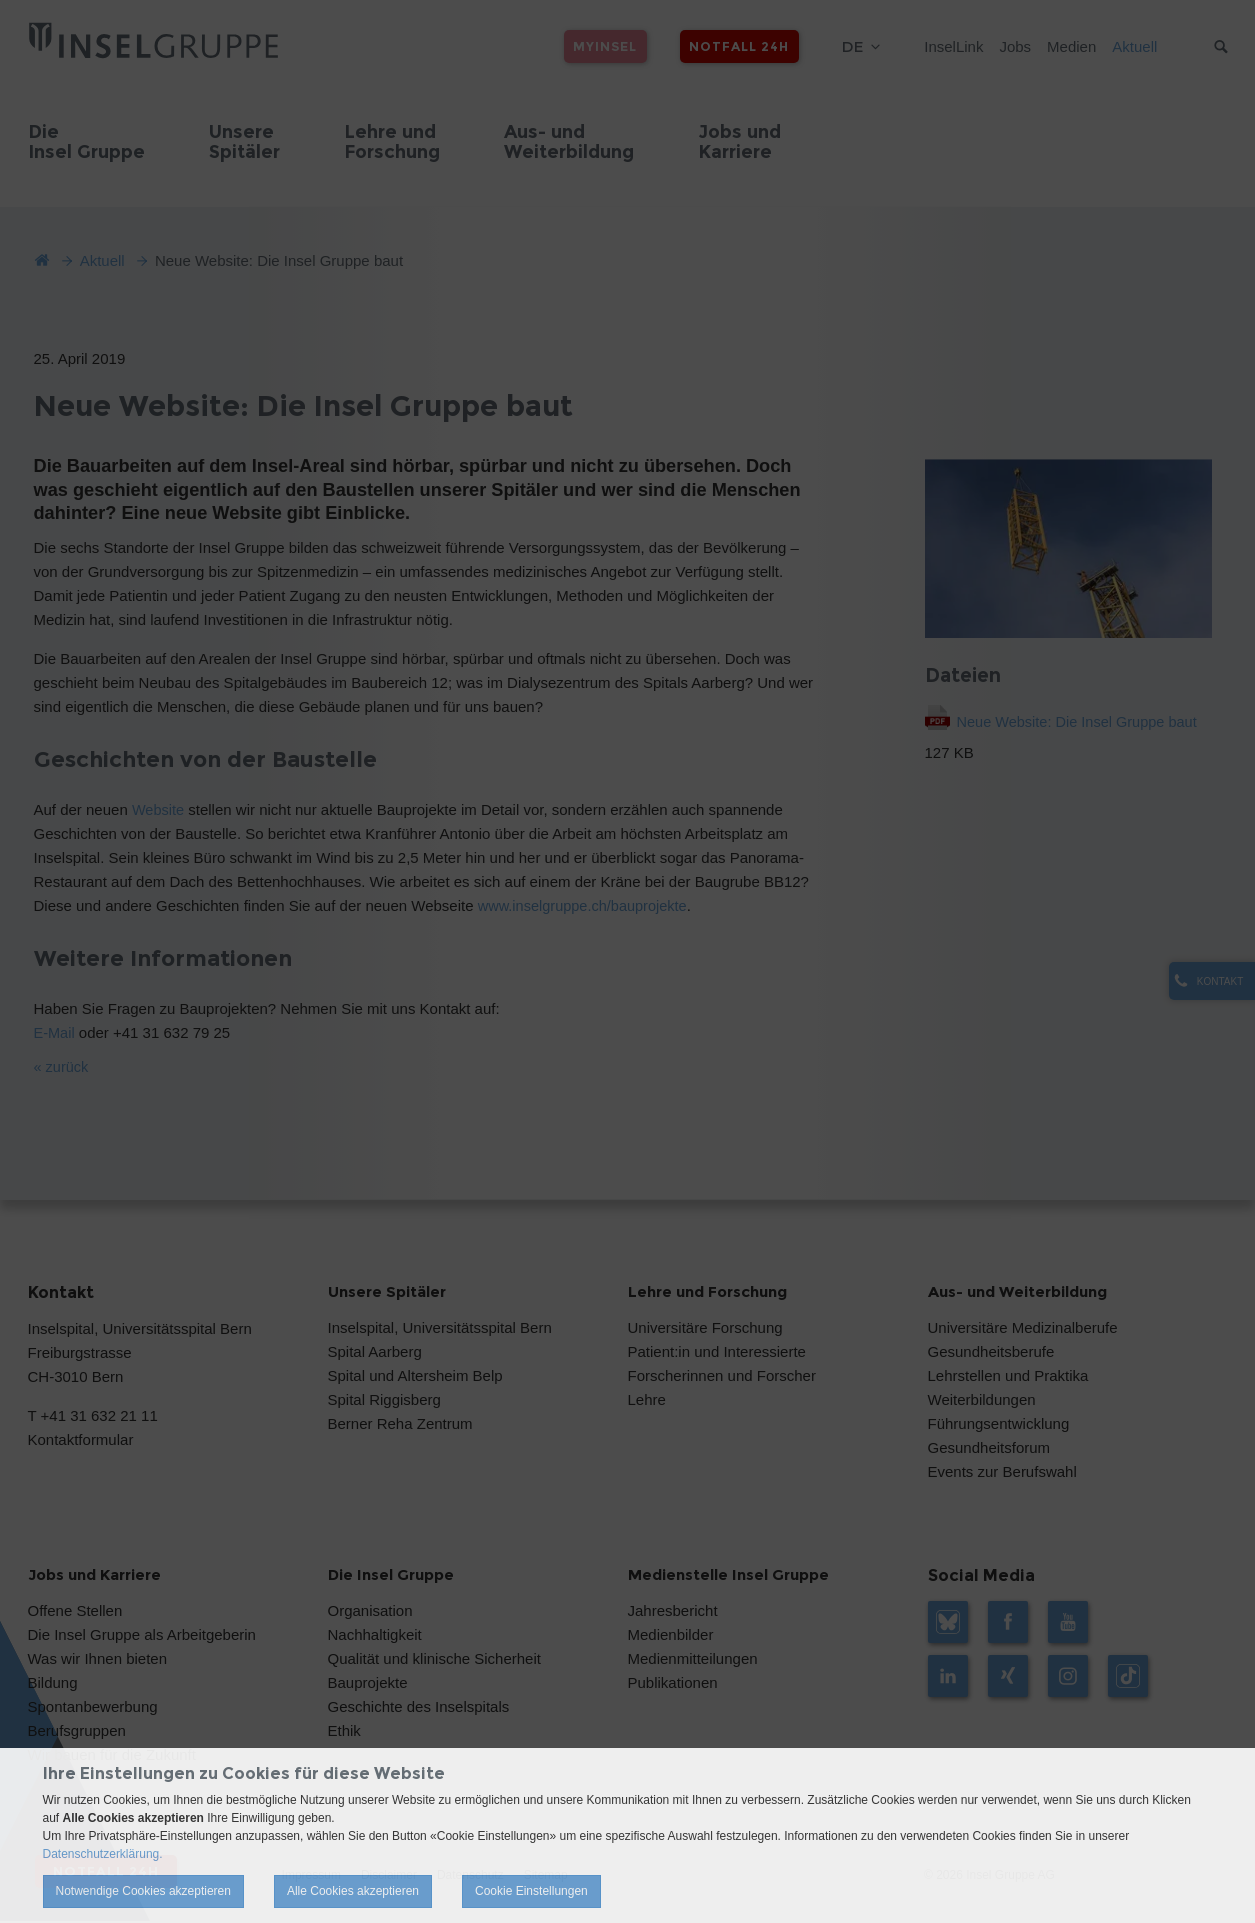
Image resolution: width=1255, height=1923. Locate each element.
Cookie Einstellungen (531, 1891)
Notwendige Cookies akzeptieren (143, 1891)
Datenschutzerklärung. (103, 1854)
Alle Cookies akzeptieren (353, 1891)
